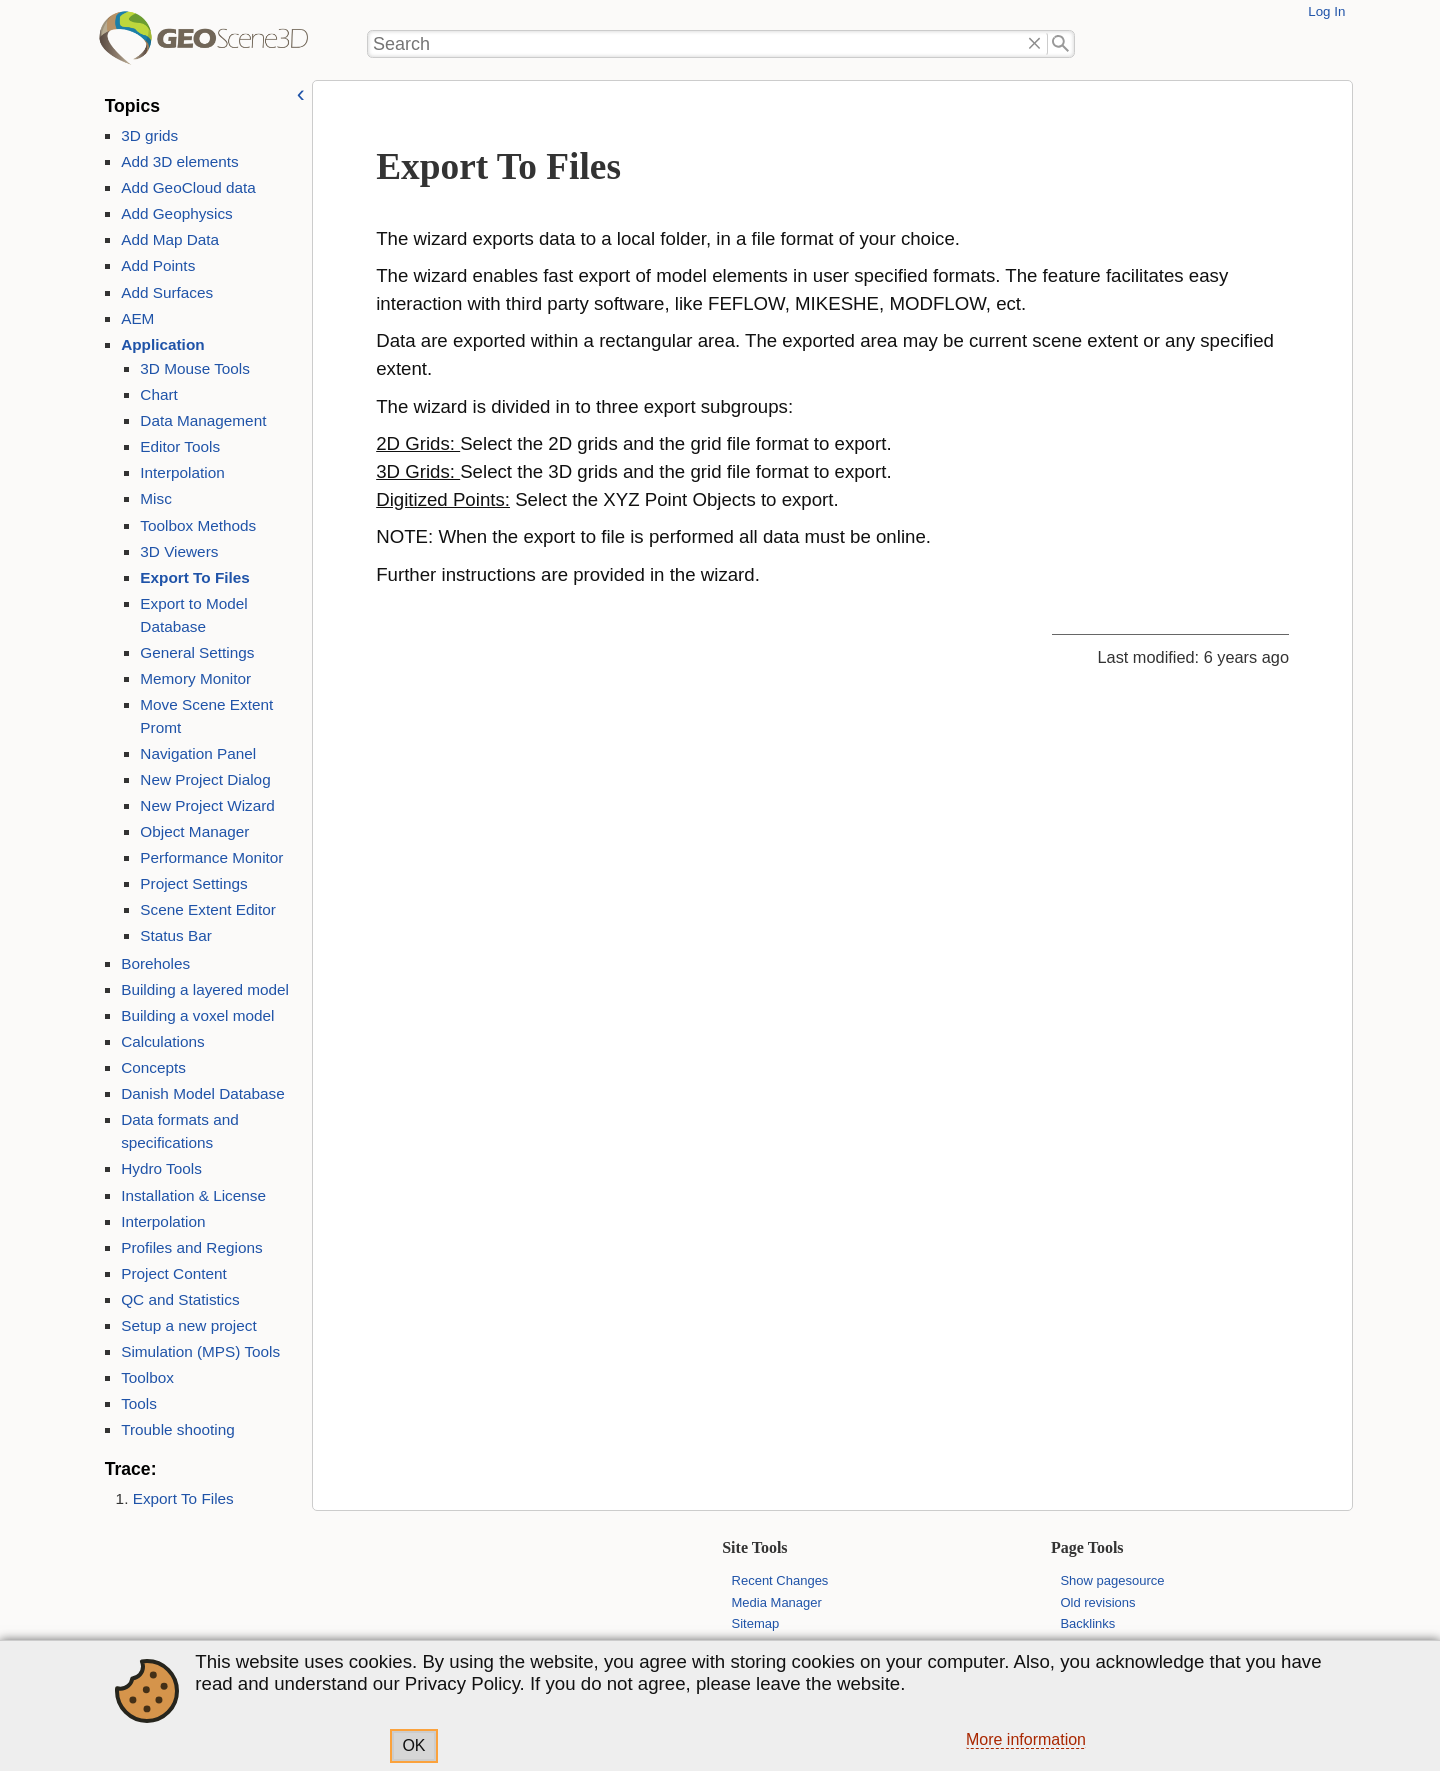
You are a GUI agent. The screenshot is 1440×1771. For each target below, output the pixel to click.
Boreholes (155, 963)
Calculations (163, 1041)
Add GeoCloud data (188, 187)
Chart (158, 394)
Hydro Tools (161, 1168)
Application (162, 344)
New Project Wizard (207, 805)
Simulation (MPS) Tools (200, 1351)
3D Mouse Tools (195, 368)
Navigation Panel (198, 753)
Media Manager (777, 1602)
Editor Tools (180, 446)
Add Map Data (170, 239)
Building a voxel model (197, 1015)
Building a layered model (205, 989)
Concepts (153, 1067)
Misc (156, 498)
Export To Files (195, 577)
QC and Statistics (180, 1299)
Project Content (174, 1273)
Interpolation (182, 472)
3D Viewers (179, 551)
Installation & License (193, 1195)
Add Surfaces (167, 292)
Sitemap (756, 1623)
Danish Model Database (203, 1093)
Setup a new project (188, 1325)
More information (1026, 1739)
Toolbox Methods (198, 525)
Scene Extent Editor (207, 909)
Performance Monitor (211, 857)
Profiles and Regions (191, 1247)
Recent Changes (780, 1580)
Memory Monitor (195, 678)
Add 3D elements (180, 161)
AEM (137, 318)
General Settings (197, 652)
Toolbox (147, 1377)
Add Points (158, 265)
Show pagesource (1112, 1580)
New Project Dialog (205, 779)
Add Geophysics (177, 213)
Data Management (203, 420)
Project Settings (193, 883)
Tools (139, 1403)
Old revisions (1097, 1602)
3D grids (149, 135)
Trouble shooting (178, 1429)
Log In (1326, 11)
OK (413, 1745)
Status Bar (176, 935)
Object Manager (194, 831)
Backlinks (1087, 1623)
